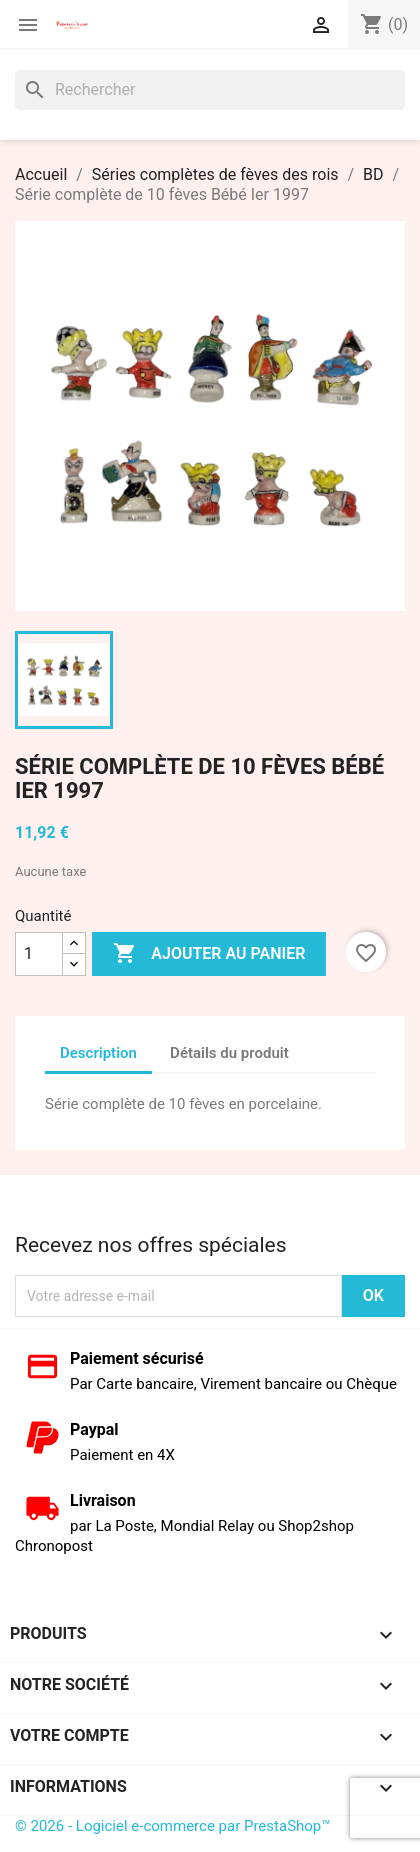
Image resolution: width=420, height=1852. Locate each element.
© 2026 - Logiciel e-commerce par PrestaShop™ (173, 1826)
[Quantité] (39, 954)
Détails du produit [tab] (229, 1053)
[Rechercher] (210, 90)
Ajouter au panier (209, 954)
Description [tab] (98, 1053)
